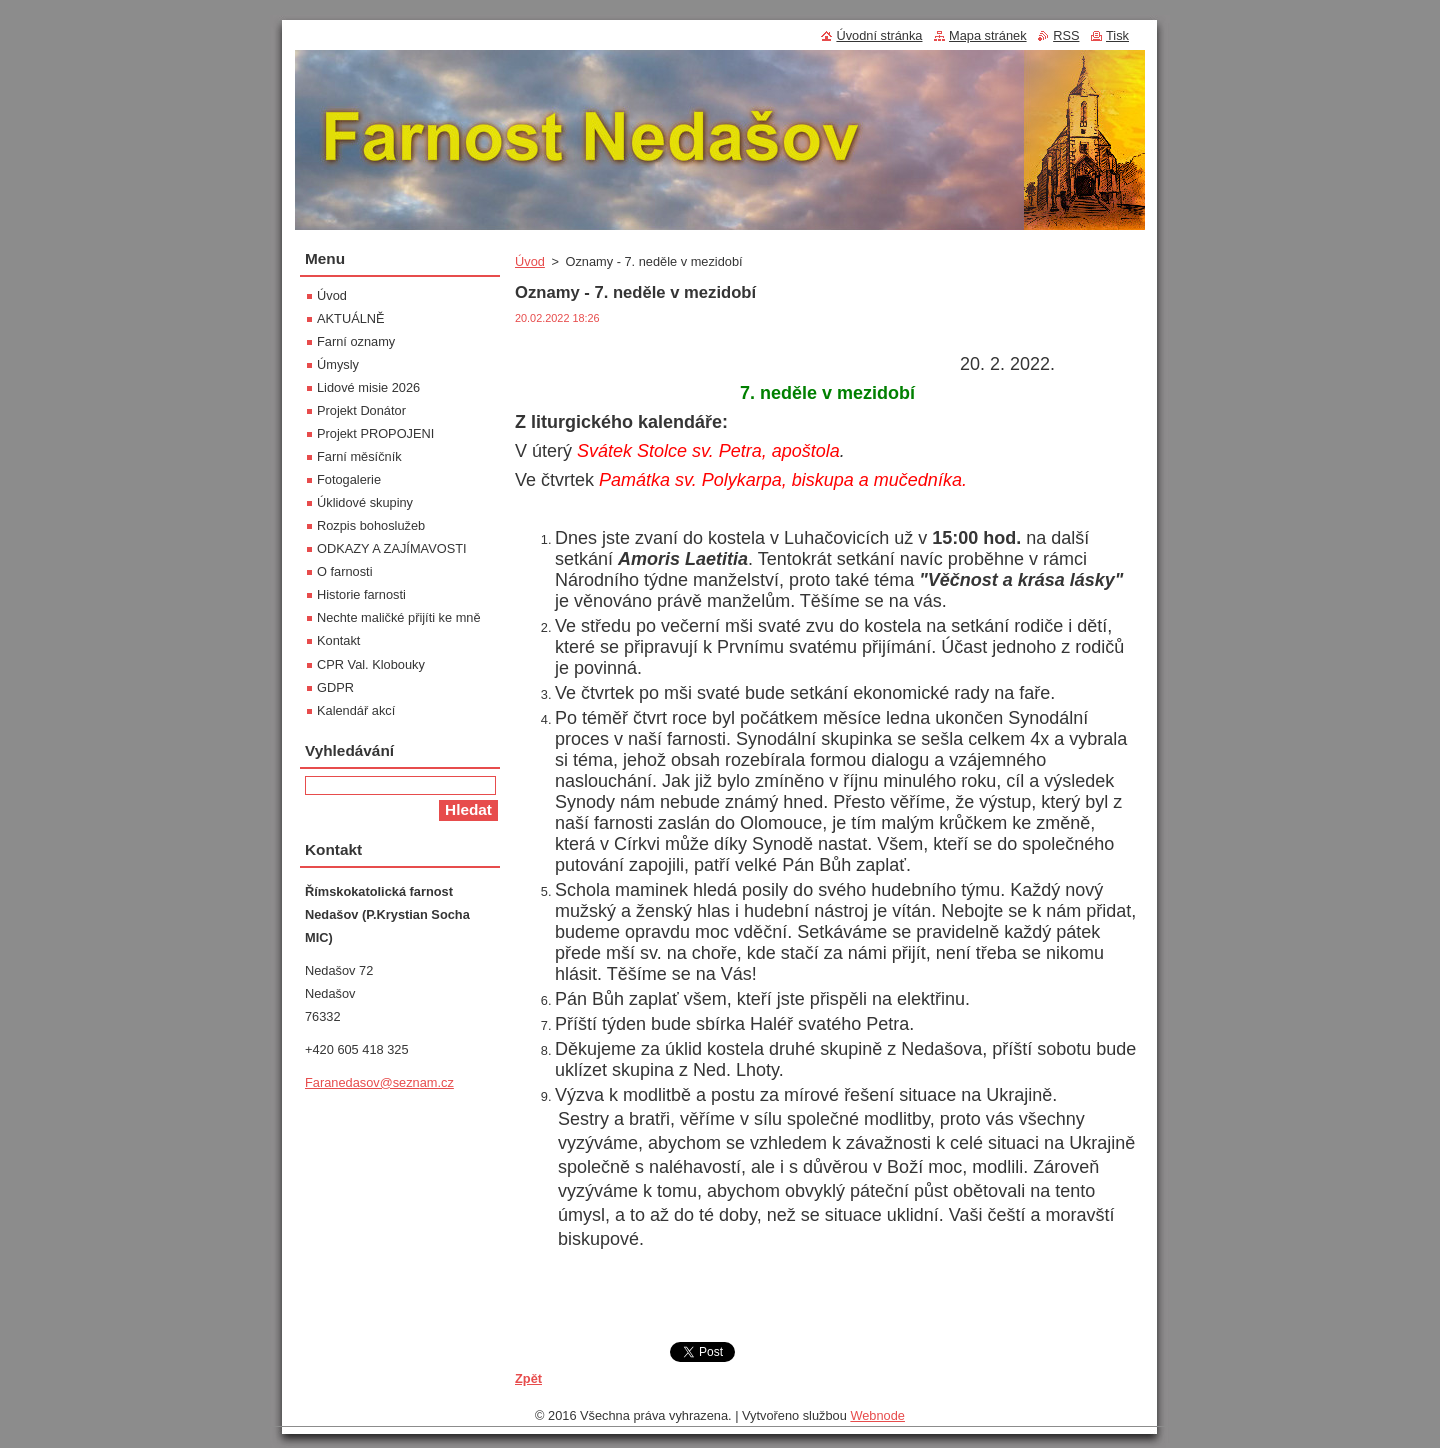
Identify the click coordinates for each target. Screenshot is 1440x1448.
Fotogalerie (349, 479)
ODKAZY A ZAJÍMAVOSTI (392, 548)
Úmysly (338, 364)
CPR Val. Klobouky (371, 664)
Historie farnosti (361, 594)
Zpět (528, 1378)
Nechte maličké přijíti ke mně (399, 617)
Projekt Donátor (361, 410)
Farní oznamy (356, 341)
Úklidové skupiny (365, 502)
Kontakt (338, 640)
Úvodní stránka (879, 35)
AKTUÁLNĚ (351, 318)
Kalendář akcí (356, 710)
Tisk (1117, 35)
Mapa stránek (988, 35)
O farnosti (344, 571)
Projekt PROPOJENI (375, 433)
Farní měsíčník (359, 456)
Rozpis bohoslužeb (371, 525)
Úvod (530, 261)
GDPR (335, 687)
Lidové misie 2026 (368, 387)
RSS (1066, 35)
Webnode (877, 1415)
